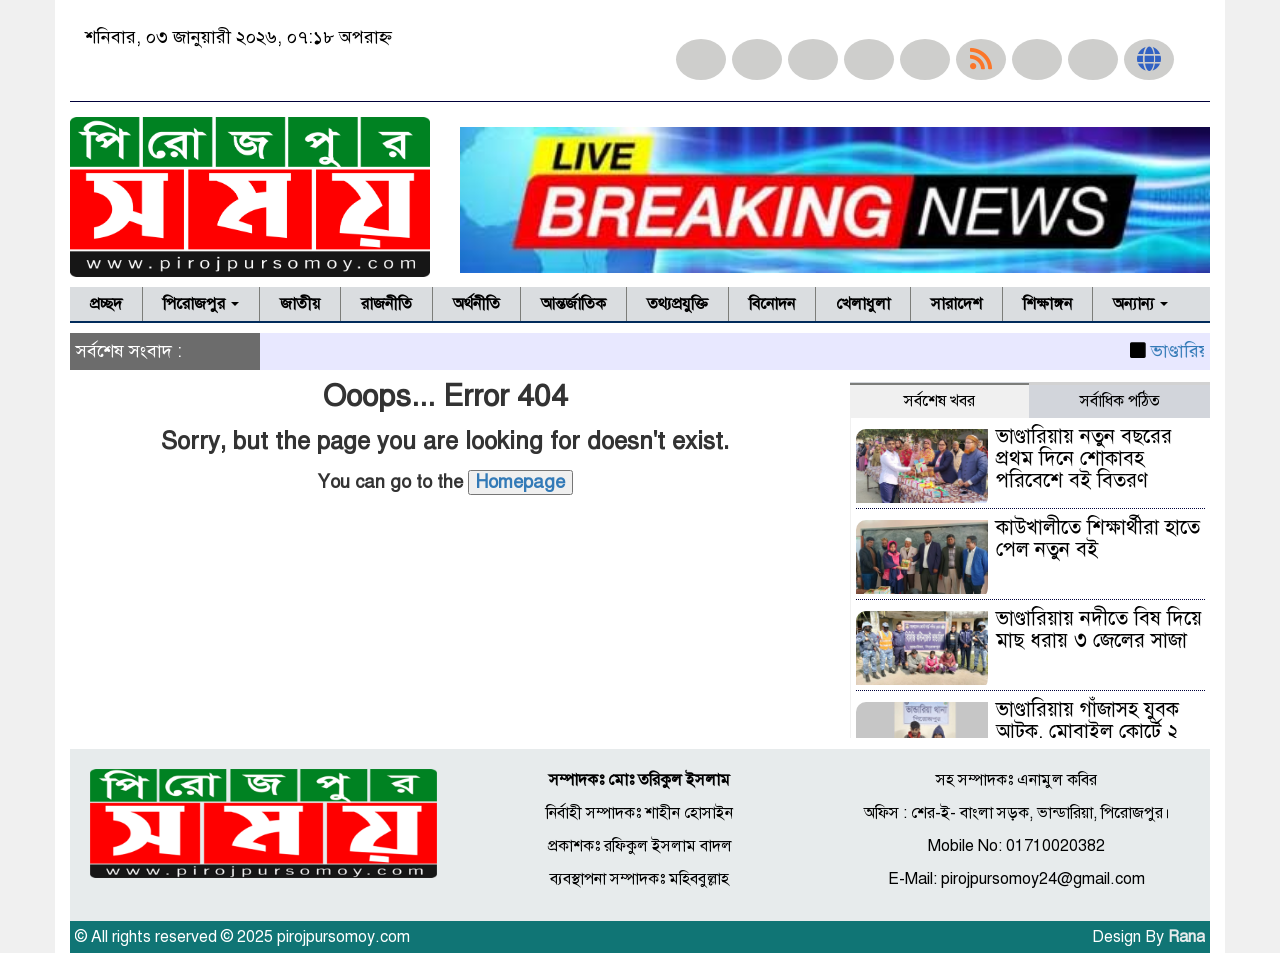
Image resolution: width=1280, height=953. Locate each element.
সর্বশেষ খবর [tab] (939, 401)
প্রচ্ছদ (106, 304)
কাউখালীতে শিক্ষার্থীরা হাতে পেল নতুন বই (1098, 538)
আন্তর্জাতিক (573, 304)
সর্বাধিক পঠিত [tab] (1120, 401)
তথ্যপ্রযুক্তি (677, 304)
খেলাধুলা (863, 304)
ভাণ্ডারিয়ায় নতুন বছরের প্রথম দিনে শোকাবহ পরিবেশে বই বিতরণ (1084, 458)
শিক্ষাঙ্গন (1047, 304)
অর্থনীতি (476, 304)
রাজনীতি (386, 304)
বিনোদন (772, 304)
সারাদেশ (956, 304)
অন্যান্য (1140, 304)
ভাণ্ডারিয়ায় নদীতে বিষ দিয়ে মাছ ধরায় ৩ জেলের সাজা (1099, 629)
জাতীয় (300, 304)
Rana (1186, 937)
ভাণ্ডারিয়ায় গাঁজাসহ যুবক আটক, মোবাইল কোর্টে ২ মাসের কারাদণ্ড (1087, 731)
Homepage (520, 482)
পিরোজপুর (201, 304)
